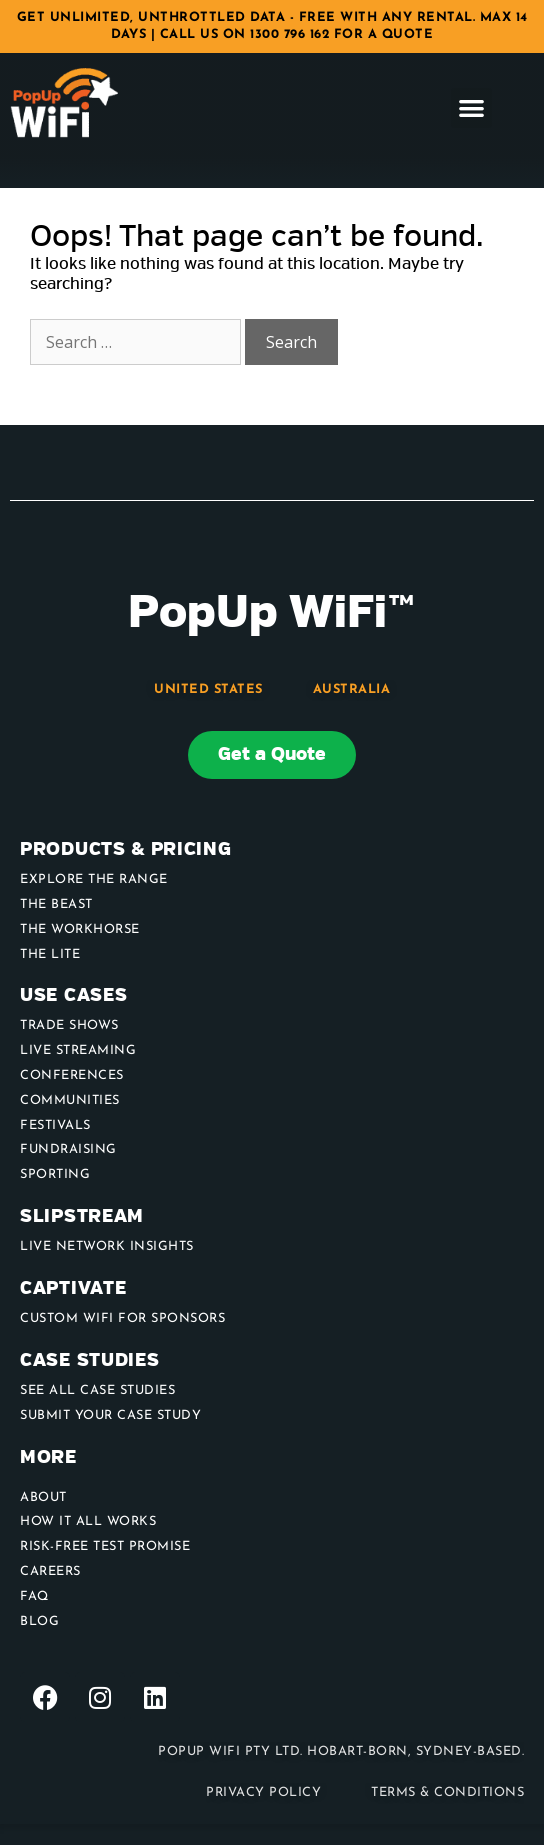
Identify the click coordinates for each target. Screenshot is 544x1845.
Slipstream (82, 1216)
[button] (471, 108)
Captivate (73, 1288)
